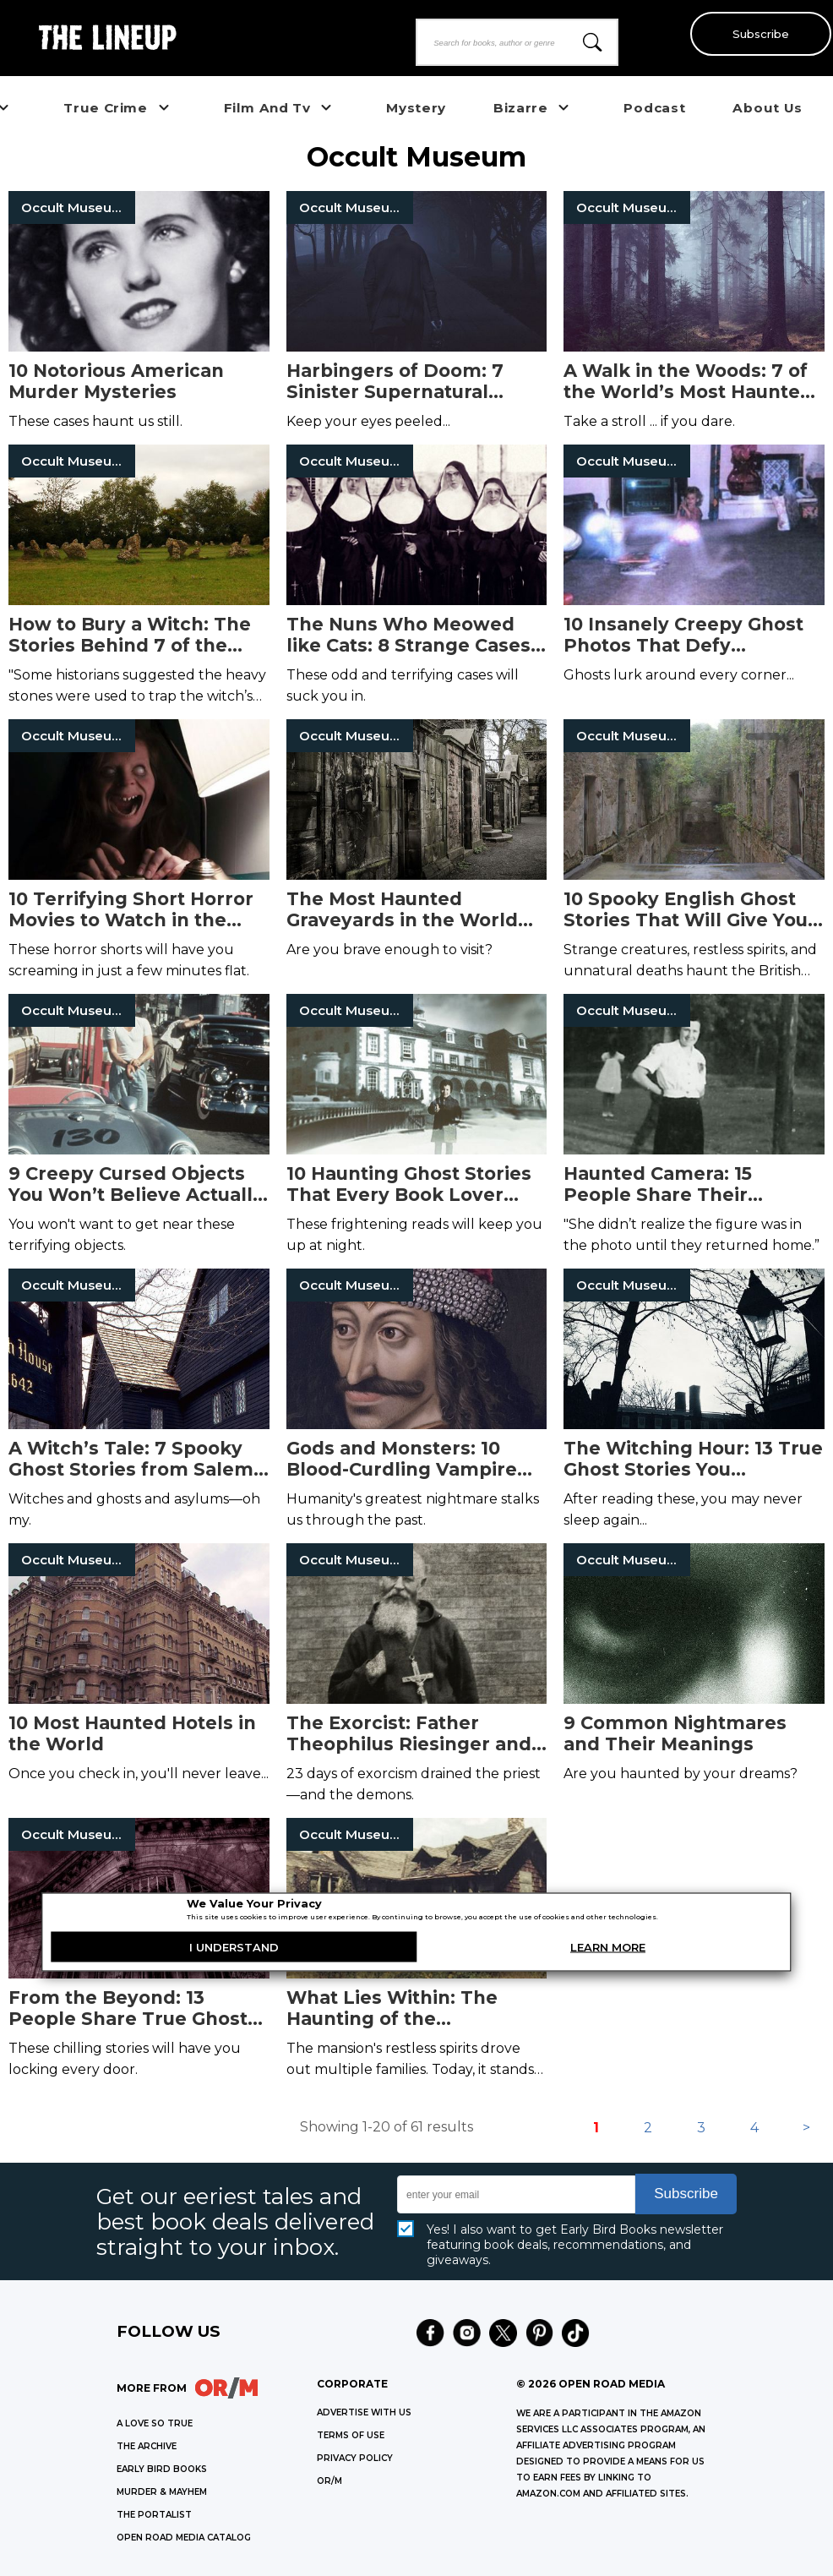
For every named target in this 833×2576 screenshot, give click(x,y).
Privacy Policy (355, 2458)
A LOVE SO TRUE (155, 2423)
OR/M (329, 2480)
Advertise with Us (364, 2412)
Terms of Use (350, 2435)
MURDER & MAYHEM (162, 2491)
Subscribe (757, 33)
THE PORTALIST (154, 2514)
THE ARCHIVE (147, 2446)
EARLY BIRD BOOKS (162, 2469)
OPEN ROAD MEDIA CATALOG (184, 2537)
